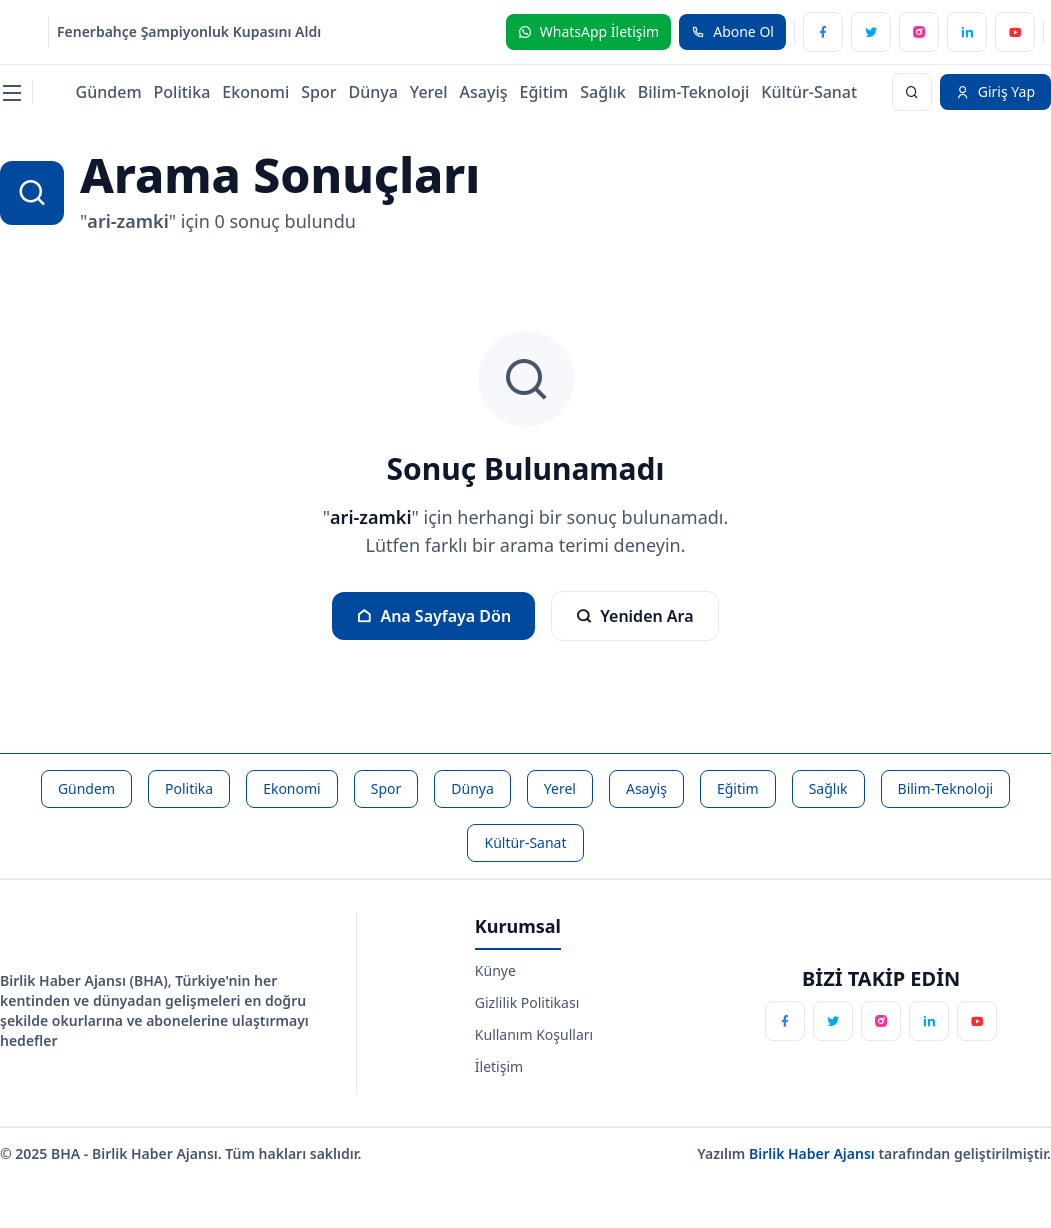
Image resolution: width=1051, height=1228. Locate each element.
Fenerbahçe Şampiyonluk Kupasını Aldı (189, 31)
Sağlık (602, 92)
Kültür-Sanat (809, 92)
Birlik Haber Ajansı (814, 1153)
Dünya (372, 92)
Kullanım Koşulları (534, 1034)
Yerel (429, 92)
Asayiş (484, 92)
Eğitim (544, 92)
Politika (182, 92)
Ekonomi (255, 92)
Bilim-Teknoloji (694, 92)
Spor (318, 92)
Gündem (109, 92)
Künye (495, 970)
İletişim (499, 1066)
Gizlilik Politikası (527, 1002)
